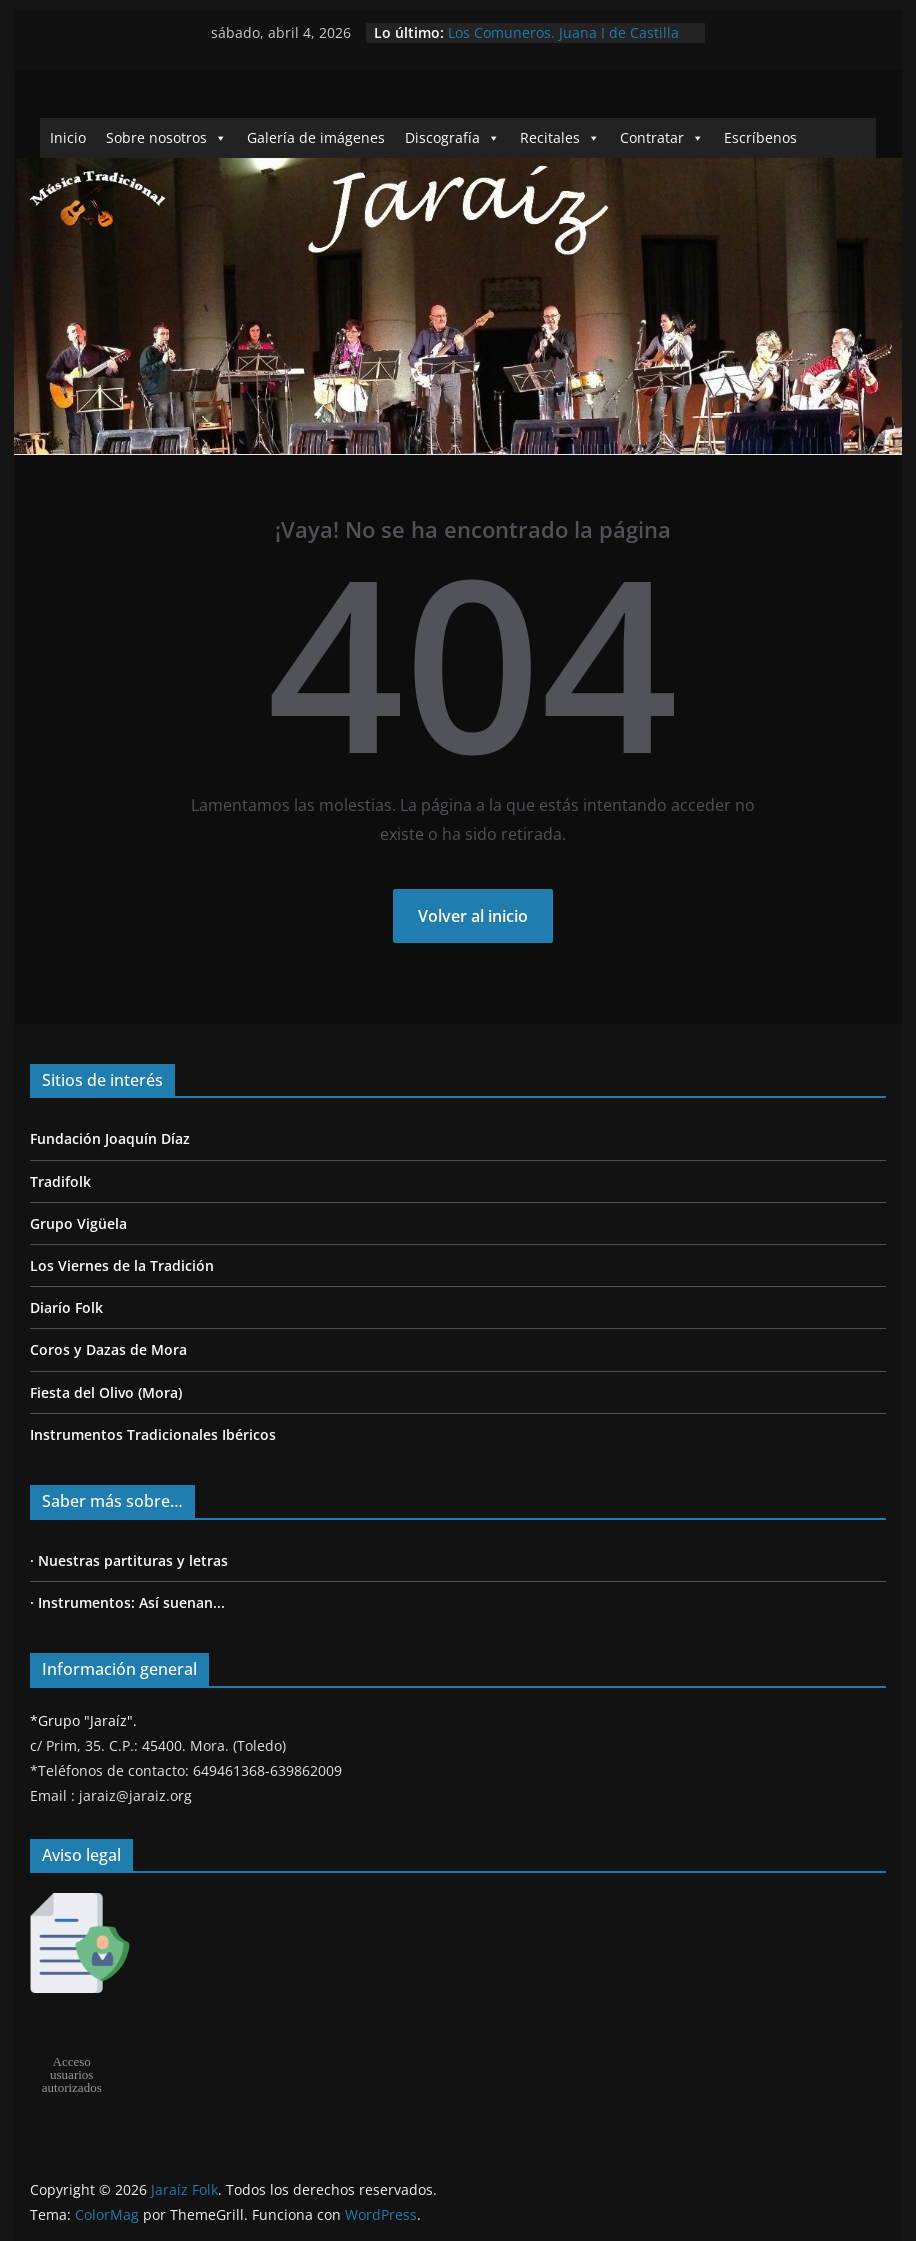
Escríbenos (760, 137)
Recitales (560, 137)
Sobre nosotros (166, 137)
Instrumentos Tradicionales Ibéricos (153, 1434)
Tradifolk (60, 1181)
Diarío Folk (66, 1307)
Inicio (68, 137)
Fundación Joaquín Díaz (110, 1138)
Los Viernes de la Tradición (122, 1265)
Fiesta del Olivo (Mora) (106, 1392)
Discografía (452, 137)
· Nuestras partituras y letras (129, 1560)
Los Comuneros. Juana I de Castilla (563, 32)
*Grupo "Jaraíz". (83, 1720)
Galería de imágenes (316, 137)
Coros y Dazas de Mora (108, 1349)
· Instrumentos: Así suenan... (127, 1602)
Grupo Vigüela (78, 1223)
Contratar (662, 137)
